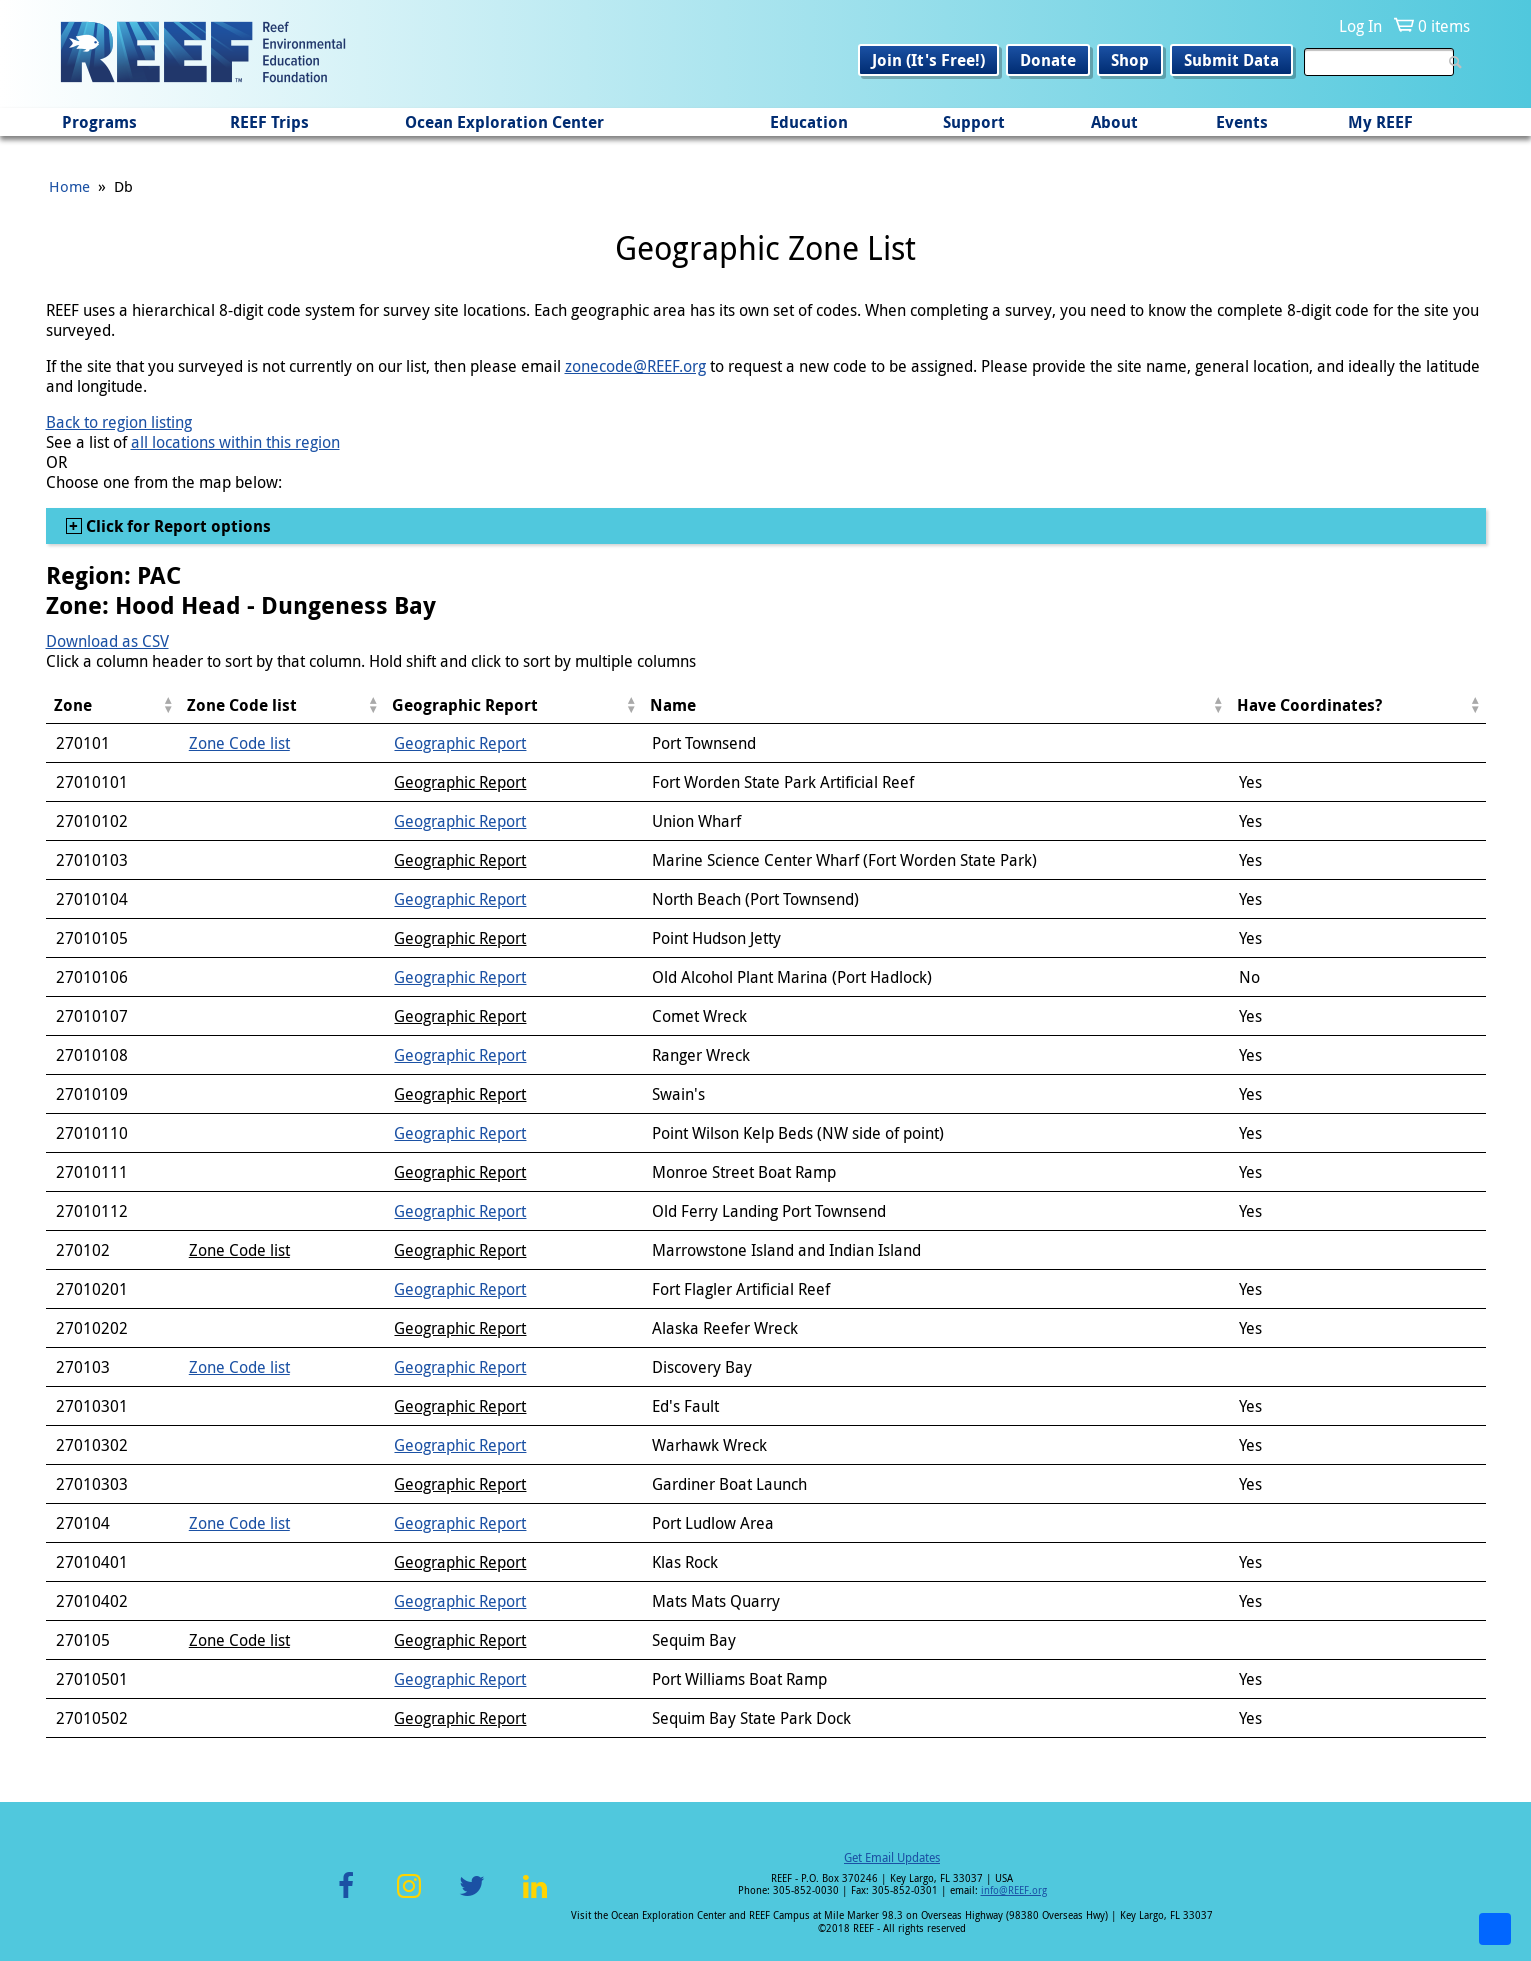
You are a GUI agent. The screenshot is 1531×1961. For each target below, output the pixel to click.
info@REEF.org (1014, 1890)
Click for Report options (176, 526)
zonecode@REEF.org (635, 366)
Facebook (346, 1897)
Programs (99, 122)
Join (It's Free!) (928, 60)
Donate (1048, 60)
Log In (1360, 26)
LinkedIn (535, 1897)
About (1114, 122)
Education (809, 122)
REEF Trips (269, 122)
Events (1242, 122)
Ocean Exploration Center (504, 122)
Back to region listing (119, 422)
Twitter (472, 1897)
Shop (1130, 60)
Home (69, 186)
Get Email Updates (892, 1857)
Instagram (409, 1897)
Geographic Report (460, 743)
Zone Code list (239, 743)
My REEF (1380, 122)
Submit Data (1231, 60)
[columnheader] (112, 705)
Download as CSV (107, 641)
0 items (1444, 26)
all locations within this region (235, 442)
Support (974, 122)
